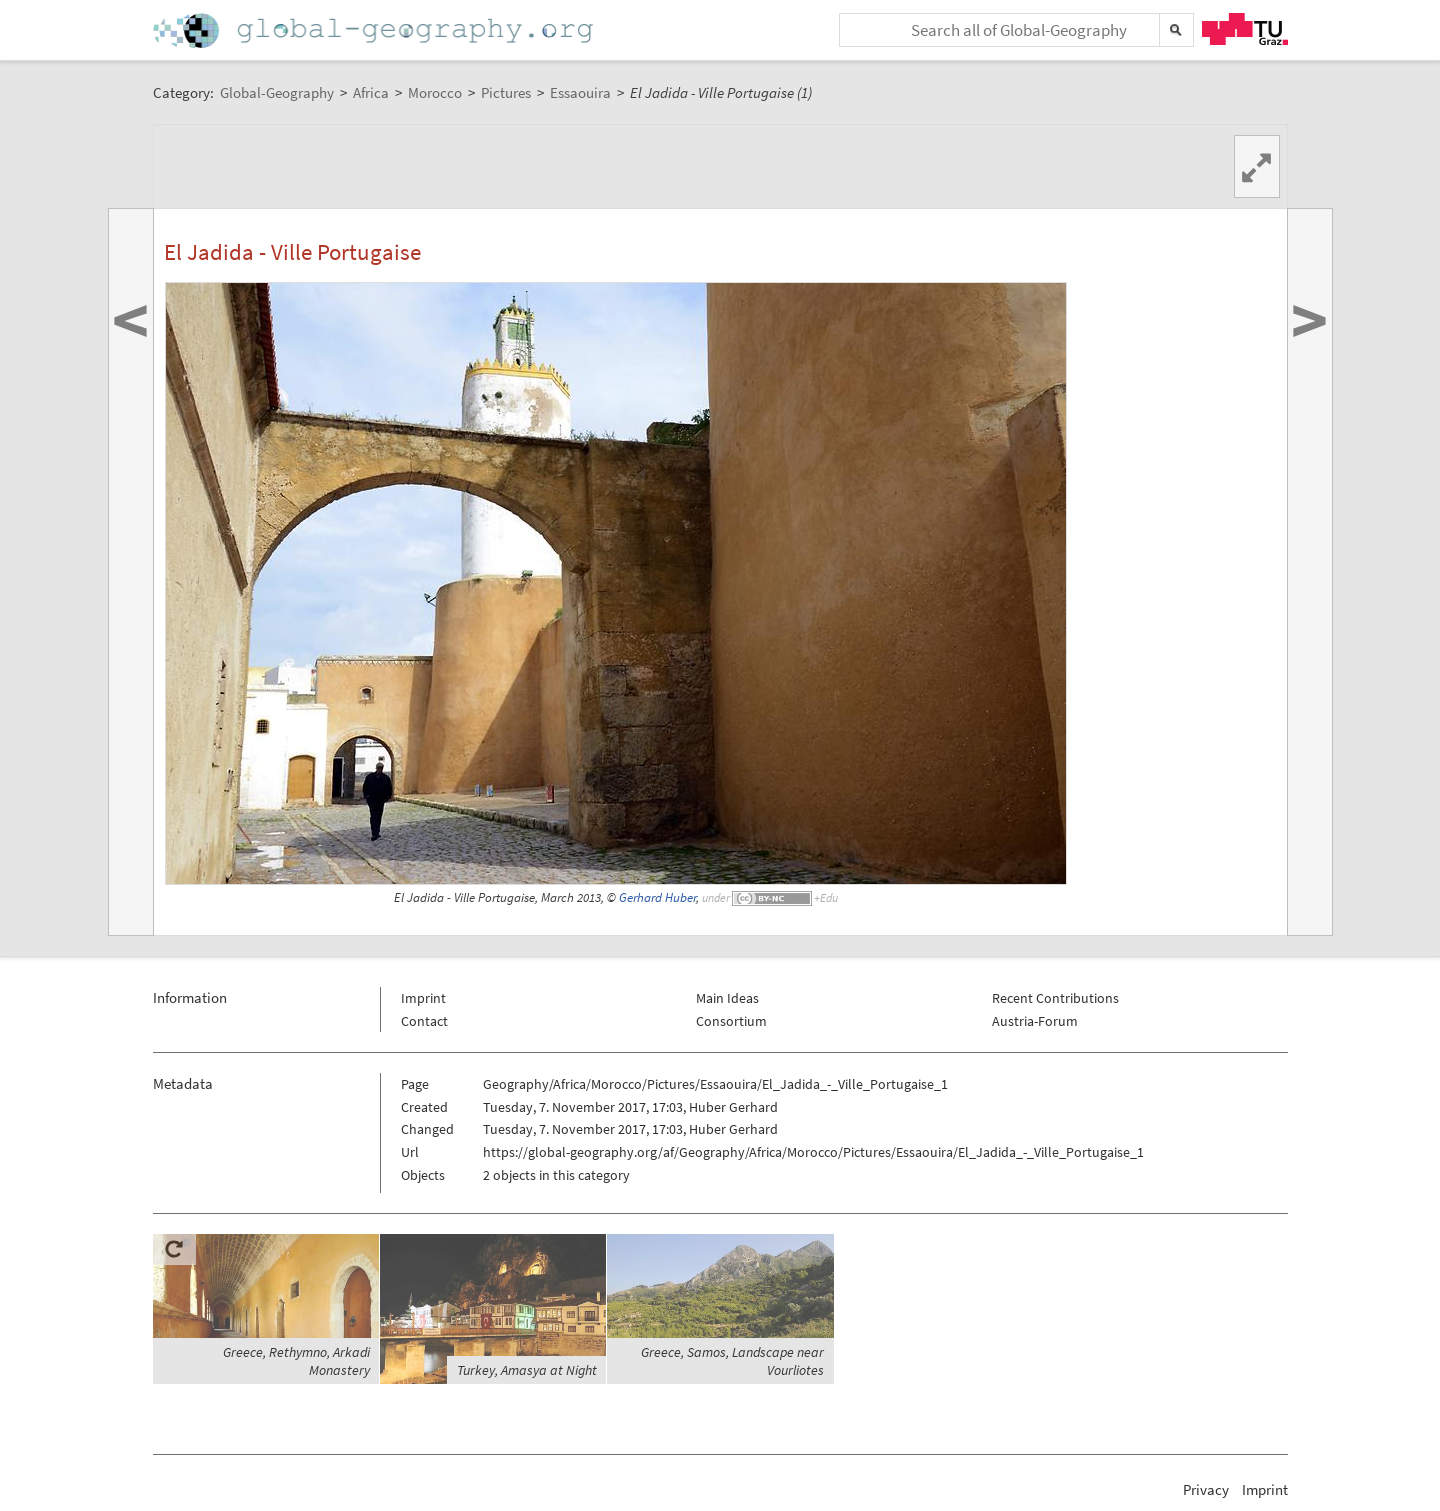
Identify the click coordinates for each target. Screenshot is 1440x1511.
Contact (424, 1021)
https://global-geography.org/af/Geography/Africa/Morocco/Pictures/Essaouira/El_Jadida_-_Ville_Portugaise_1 (813, 1152)
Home (375, 30)
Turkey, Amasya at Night (527, 1370)
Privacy (1206, 1489)
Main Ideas (727, 998)
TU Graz (1245, 29)
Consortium (731, 1021)
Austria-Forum (1035, 1021)
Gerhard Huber (657, 897)
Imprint (423, 998)
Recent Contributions (1055, 998)
